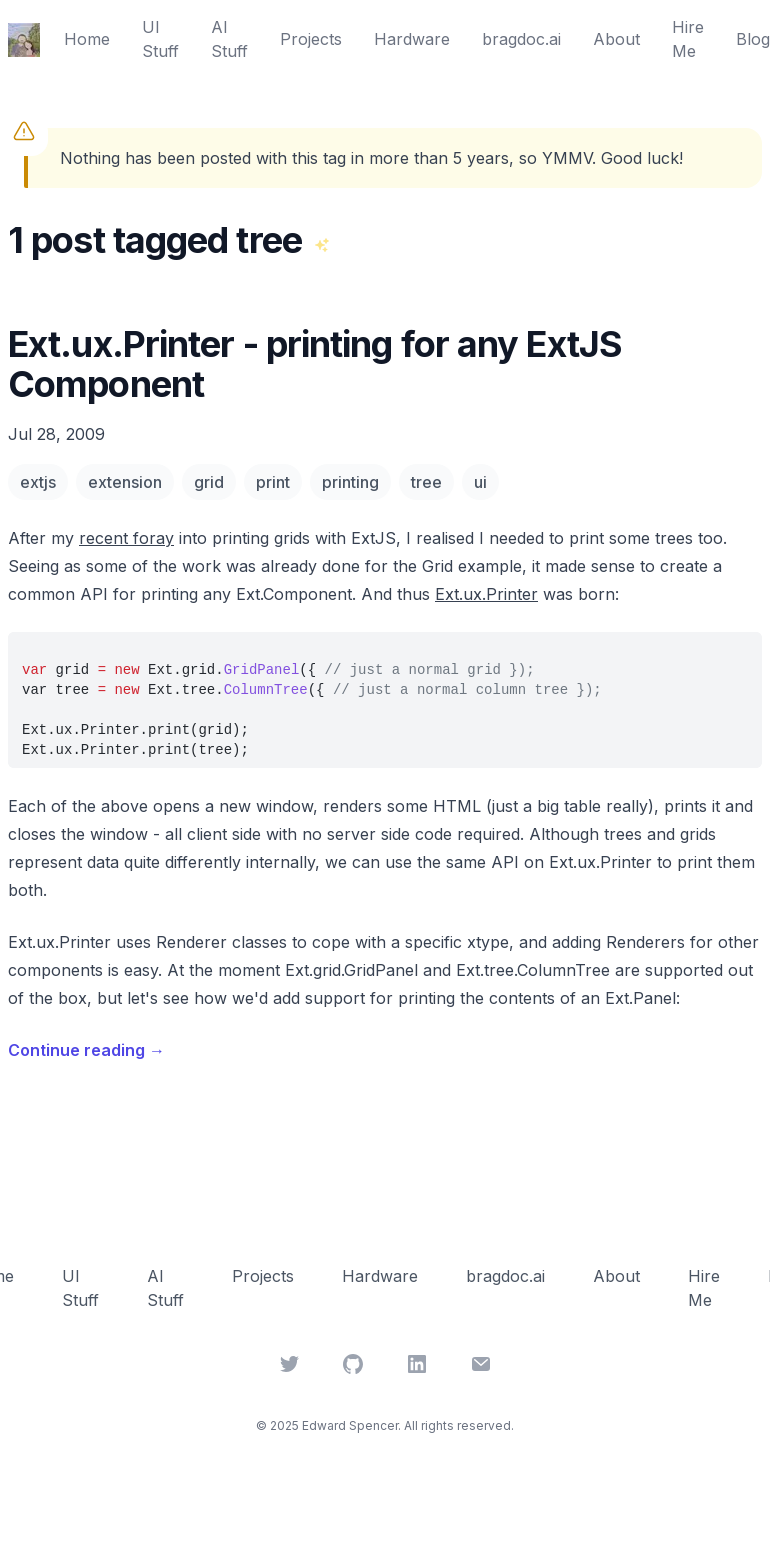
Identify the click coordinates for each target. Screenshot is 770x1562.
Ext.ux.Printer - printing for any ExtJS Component (315, 364)
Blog (753, 39)
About (616, 39)
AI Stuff (229, 39)
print (273, 482)
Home (87, 39)
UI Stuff (160, 39)
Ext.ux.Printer (486, 594)
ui (480, 482)
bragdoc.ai (521, 39)
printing (350, 482)
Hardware (412, 39)
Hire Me (688, 39)
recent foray (126, 538)
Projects (311, 39)
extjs (38, 482)
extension (125, 482)
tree (426, 482)
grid (209, 482)
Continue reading (86, 1050)
